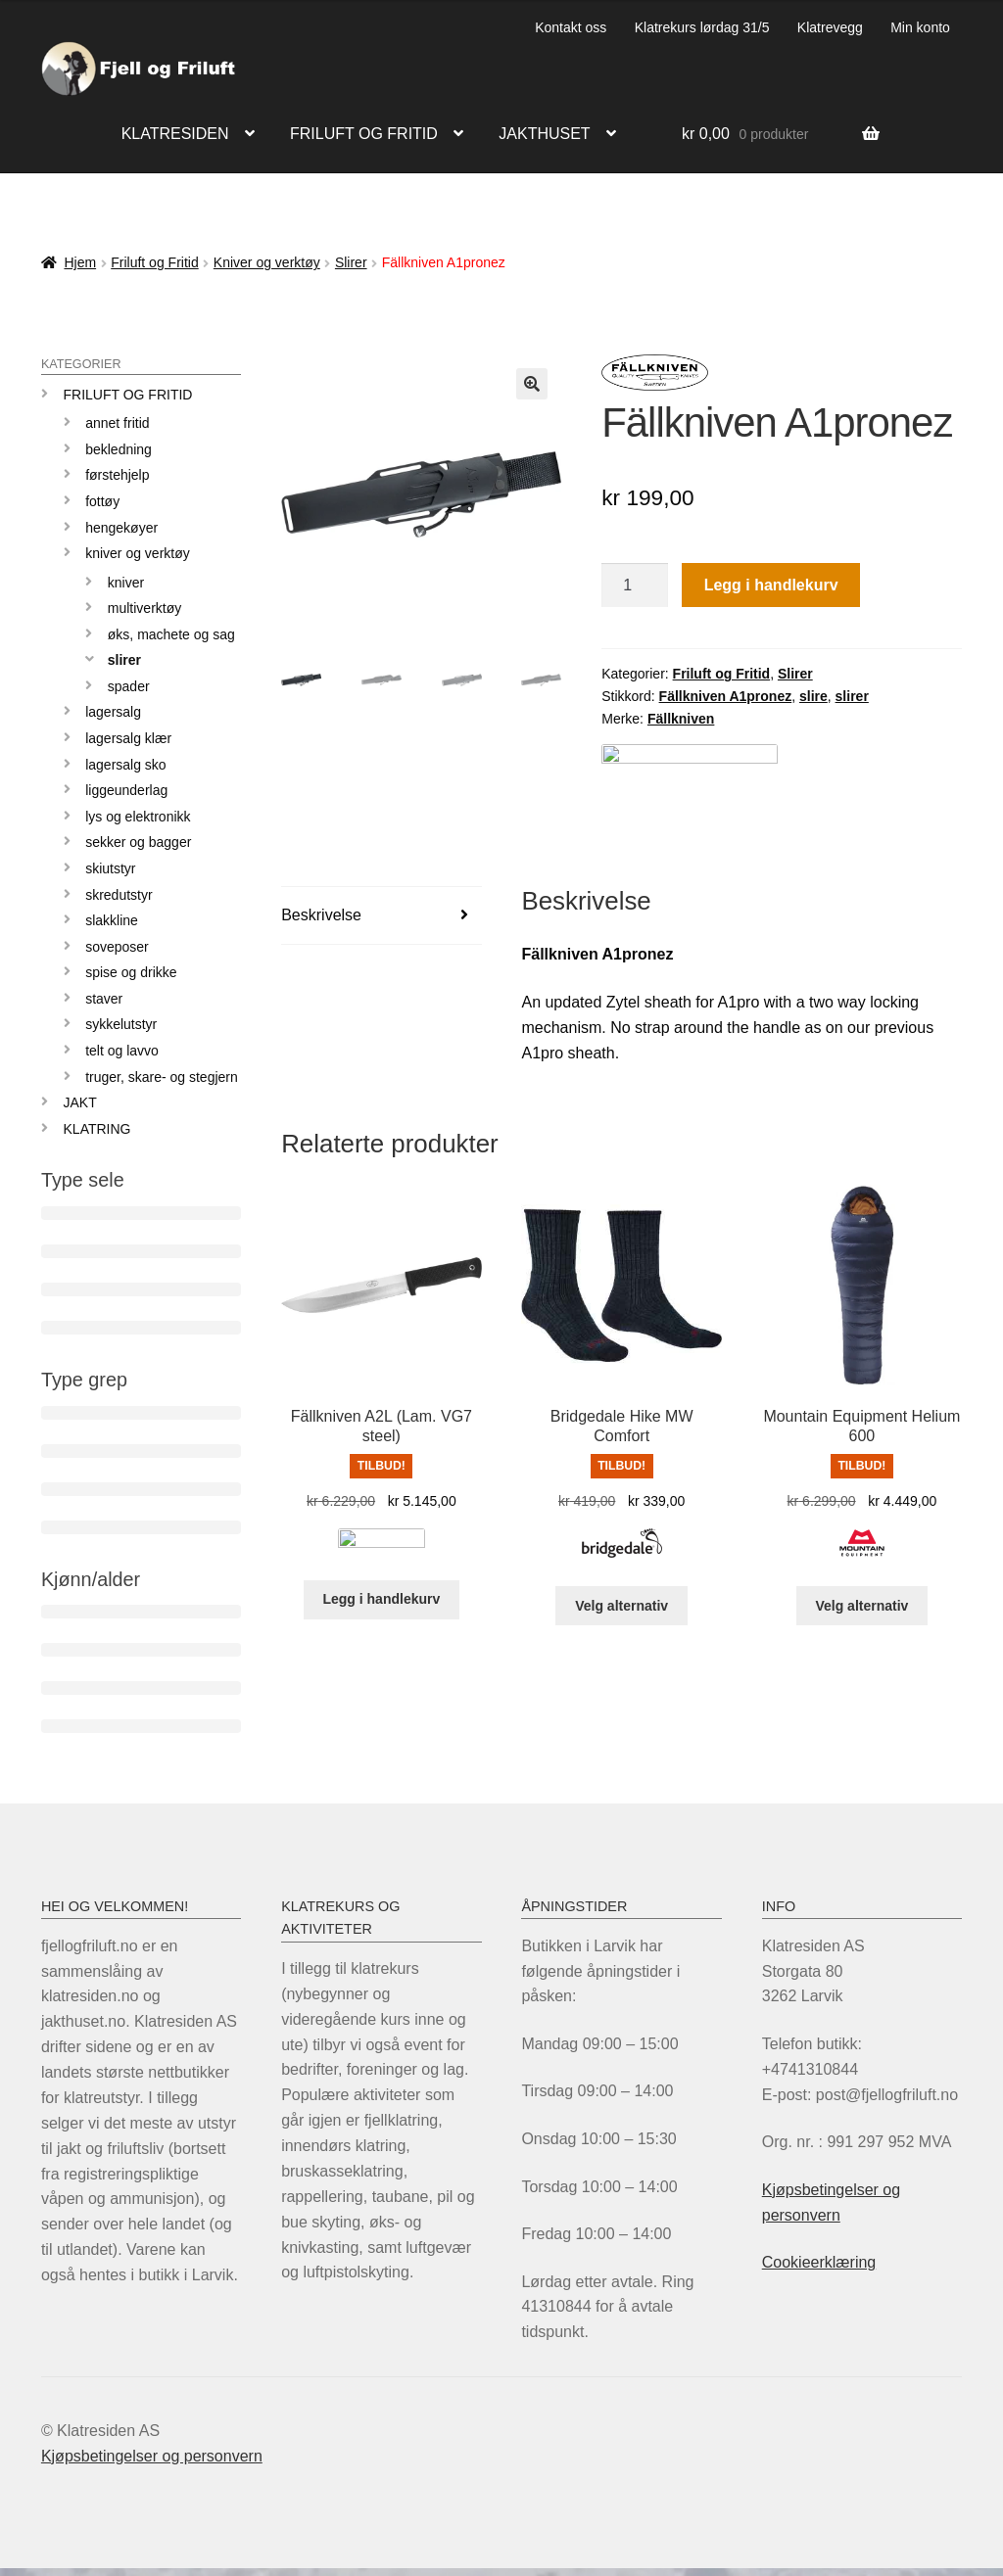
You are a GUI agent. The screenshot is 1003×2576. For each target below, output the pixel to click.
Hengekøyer (121, 528)
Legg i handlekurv (771, 585)
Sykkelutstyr (121, 1024)
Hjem (80, 262)
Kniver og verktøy (267, 262)
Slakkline (111, 920)
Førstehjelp (117, 475)
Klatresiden (175, 133)
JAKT (80, 1102)
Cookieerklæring (819, 2262)
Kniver (126, 582)
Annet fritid (117, 423)
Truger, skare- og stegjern (161, 1077)
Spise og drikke (130, 972)
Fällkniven (680, 718)
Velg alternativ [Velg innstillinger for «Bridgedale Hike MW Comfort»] (621, 1612)
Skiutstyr (110, 868)
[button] (532, 383)
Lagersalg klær (128, 738)
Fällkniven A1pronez (725, 696)
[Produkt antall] (634, 585)
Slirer (351, 262)
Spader (129, 686)
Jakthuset (544, 133)
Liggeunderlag (126, 790)
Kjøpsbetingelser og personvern (152, 2456)
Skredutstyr (118, 895)
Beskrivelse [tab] (321, 921)
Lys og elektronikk (137, 816)
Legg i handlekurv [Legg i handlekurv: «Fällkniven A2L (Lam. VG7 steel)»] (381, 1612)
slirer (852, 696)
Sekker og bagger (138, 842)
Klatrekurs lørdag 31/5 (702, 27)
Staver (103, 999)
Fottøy (102, 501)
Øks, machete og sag (171, 634)
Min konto (920, 27)
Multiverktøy (144, 608)
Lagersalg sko (126, 765)
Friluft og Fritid (154, 262)
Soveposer (117, 947)
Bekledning (118, 449)
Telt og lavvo (122, 1050)
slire (813, 696)
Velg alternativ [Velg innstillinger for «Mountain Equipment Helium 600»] (861, 1612)
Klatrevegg (830, 27)
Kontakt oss (570, 27)
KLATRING (97, 1129)
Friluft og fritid (364, 133)
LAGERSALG (113, 712)
